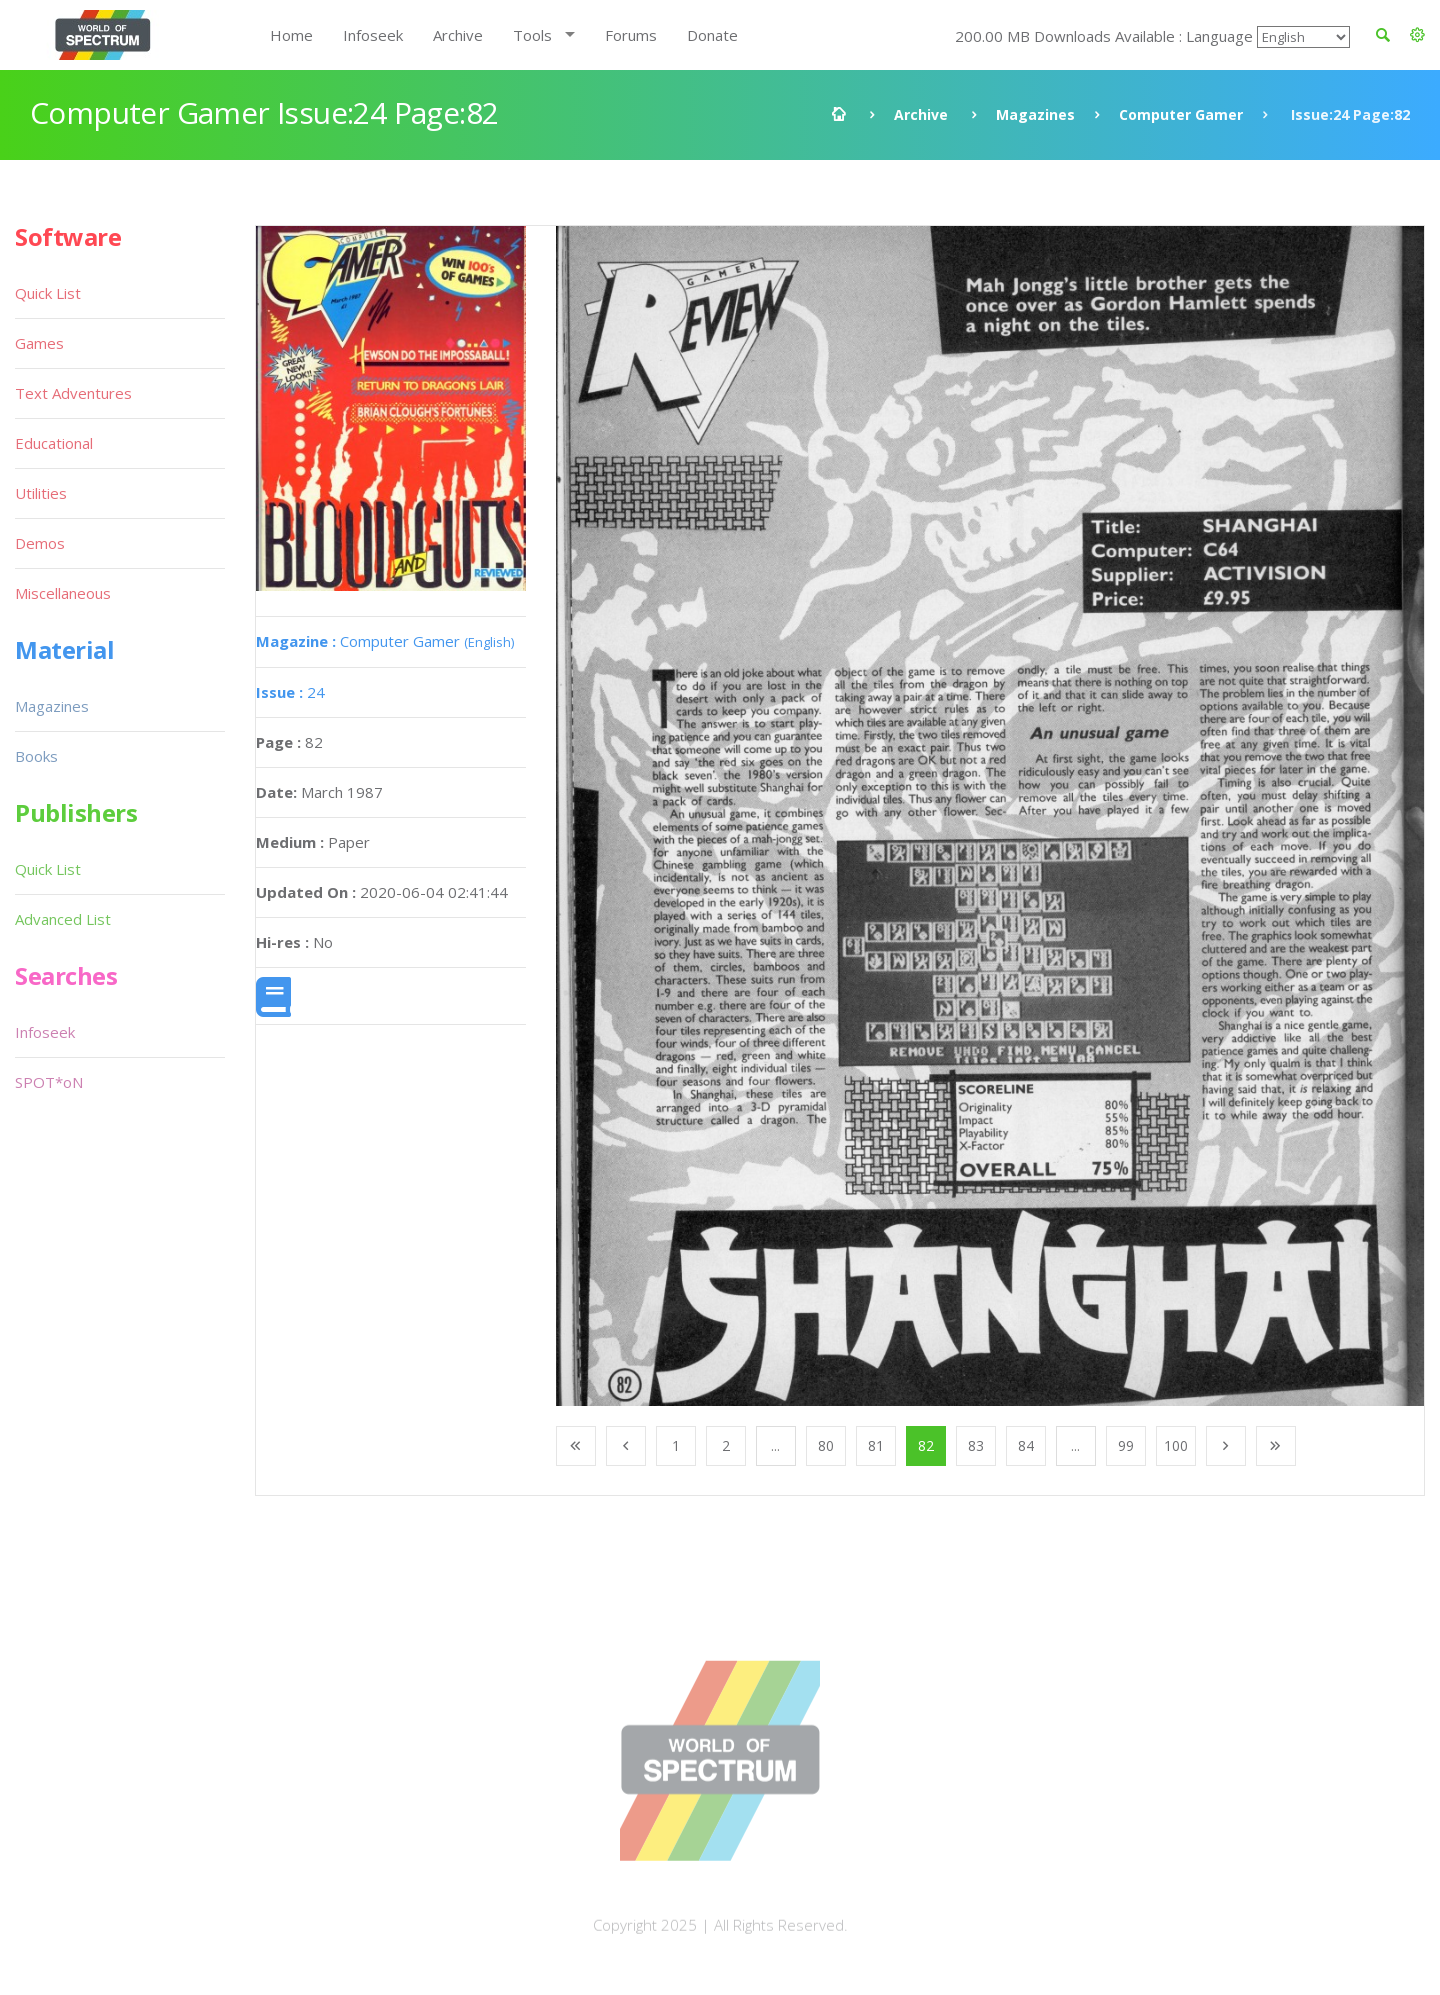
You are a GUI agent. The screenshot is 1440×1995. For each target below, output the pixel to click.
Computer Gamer (1181, 114)
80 (826, 1445)
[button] (1417, 35)
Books (36, 756)
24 (290, 692)
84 (1026, 1445)
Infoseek (373, 35)
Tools (532, 35)
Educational (54, 443)
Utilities (41, 493)
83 (976, 1445)
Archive (458, 35)
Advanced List (63, 919)
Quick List (48, 293)
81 (876, 1445)
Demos (40, 543)
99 (1126, 1445)
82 (926, 1445)
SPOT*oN (49, 1082)
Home (291, 35)
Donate (712, 35)
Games (39, 343)
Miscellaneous (63, 593)
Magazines (1035, 114)
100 (1176, 1445)
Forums (631, 35)
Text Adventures (73, 393)
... (775, 1445)
